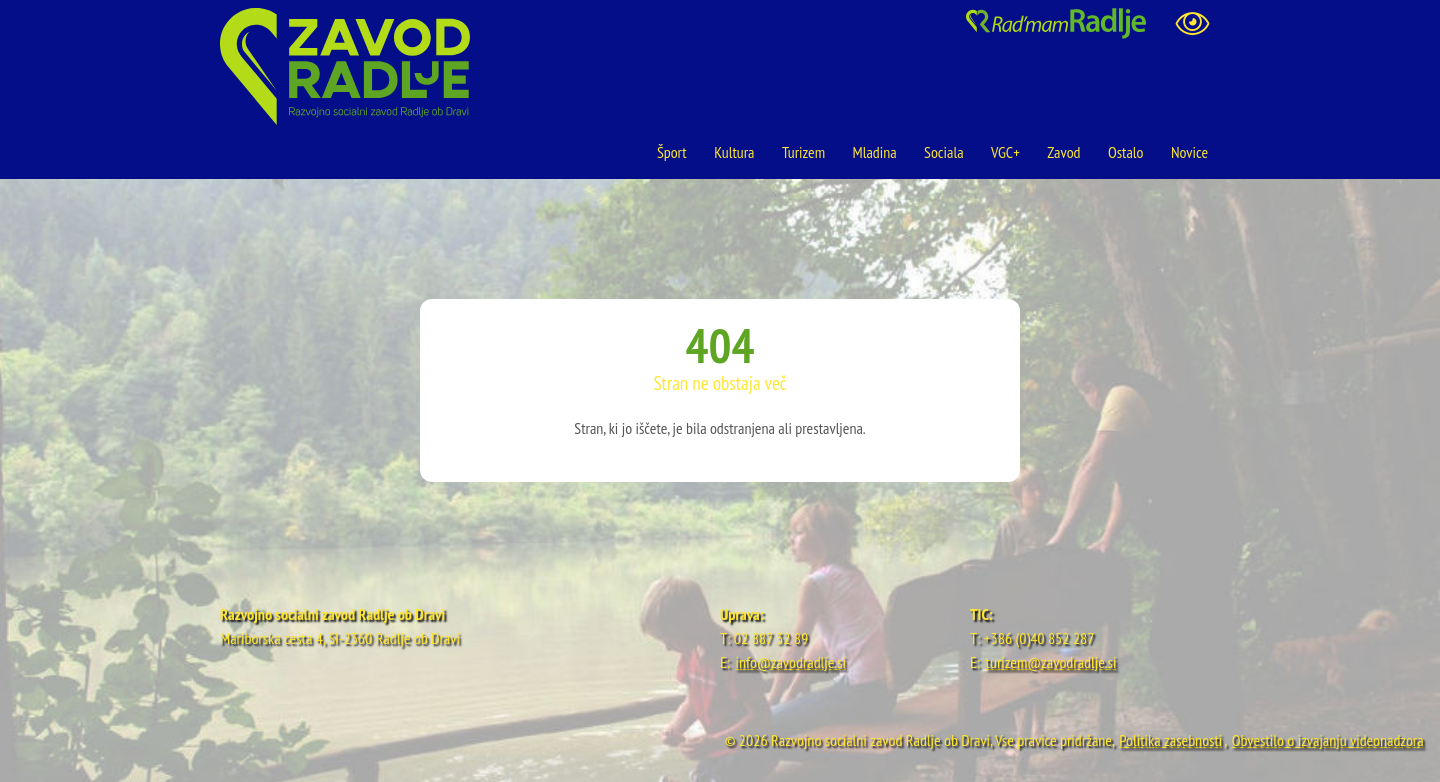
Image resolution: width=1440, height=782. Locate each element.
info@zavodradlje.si (791, 662)
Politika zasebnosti (1170, 740)
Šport (673, 152)
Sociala (943, 152)
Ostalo (1126, 152)
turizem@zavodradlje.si (1051, 662)
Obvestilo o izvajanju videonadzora (1328, 740)
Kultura (734, 152)
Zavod (1063, 152)
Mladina (875, 152)
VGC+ (1005, 152)
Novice (1189, 152)
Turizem (803, 152)
